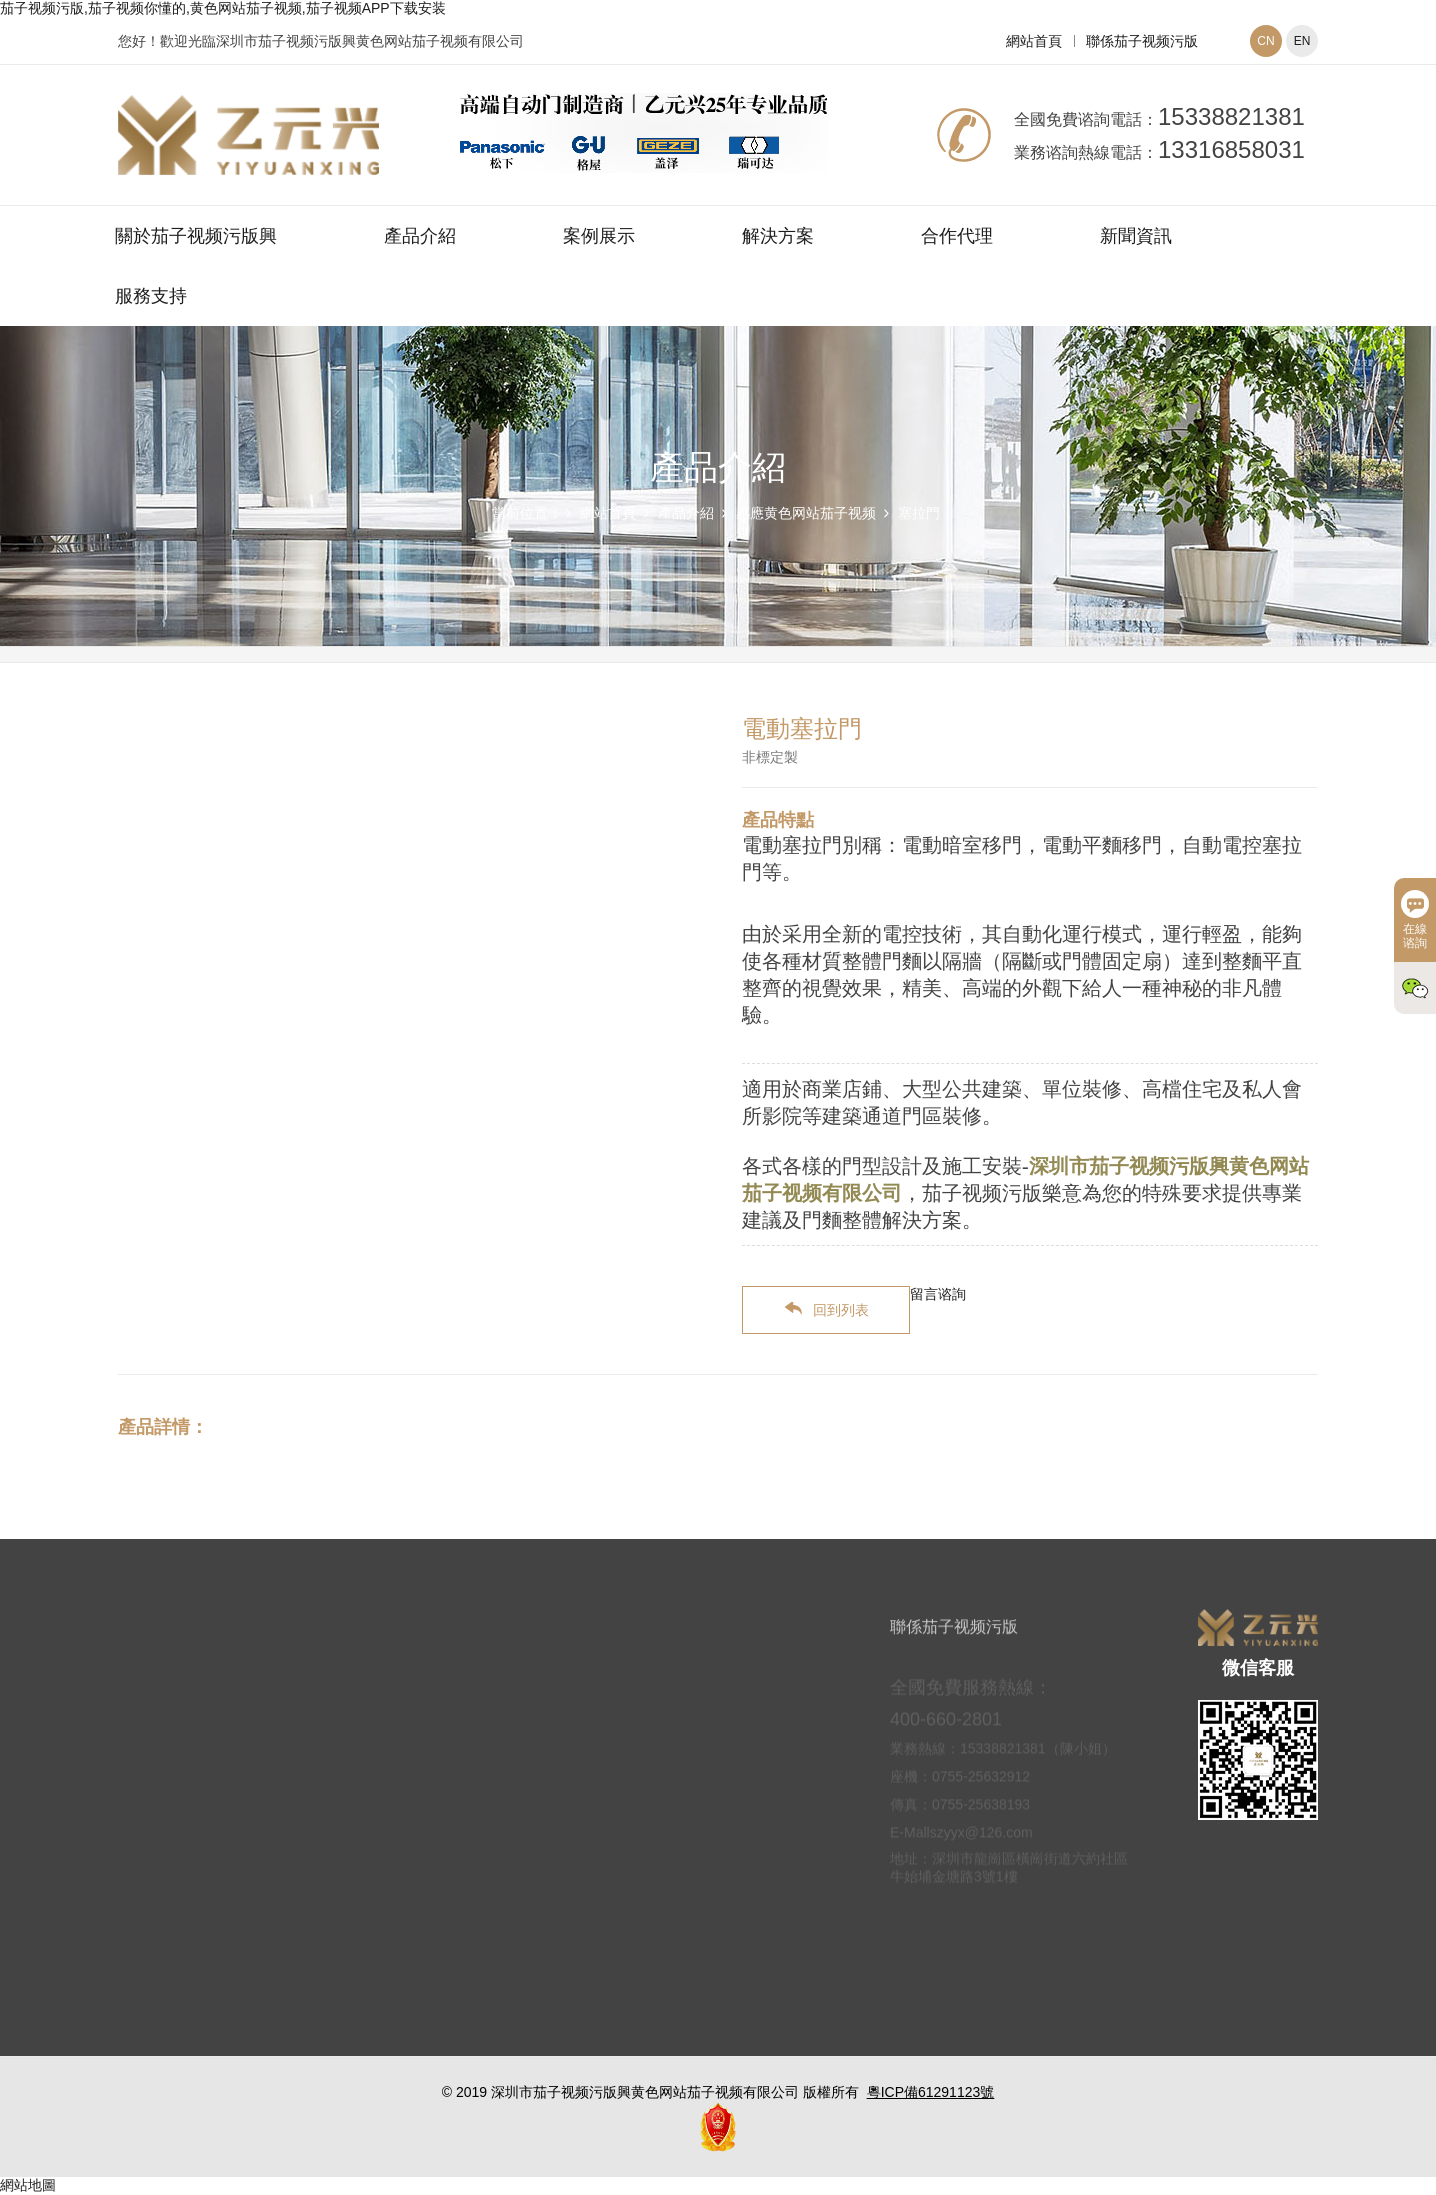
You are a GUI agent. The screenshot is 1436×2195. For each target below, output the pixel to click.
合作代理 (957, 236)
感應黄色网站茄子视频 (806, 513)
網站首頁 (1034, 41)
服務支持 (151, 296)
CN (1265, 41)
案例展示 (599, 236)
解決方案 (778, 236)
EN (1302, 41)
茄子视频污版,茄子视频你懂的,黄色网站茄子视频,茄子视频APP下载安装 (223, 8)
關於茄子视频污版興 (196, 236)
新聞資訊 (1136, 236)
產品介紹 (420, 236)
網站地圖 (28, 2185)
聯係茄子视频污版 (1142, 41)
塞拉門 (919, 513)
